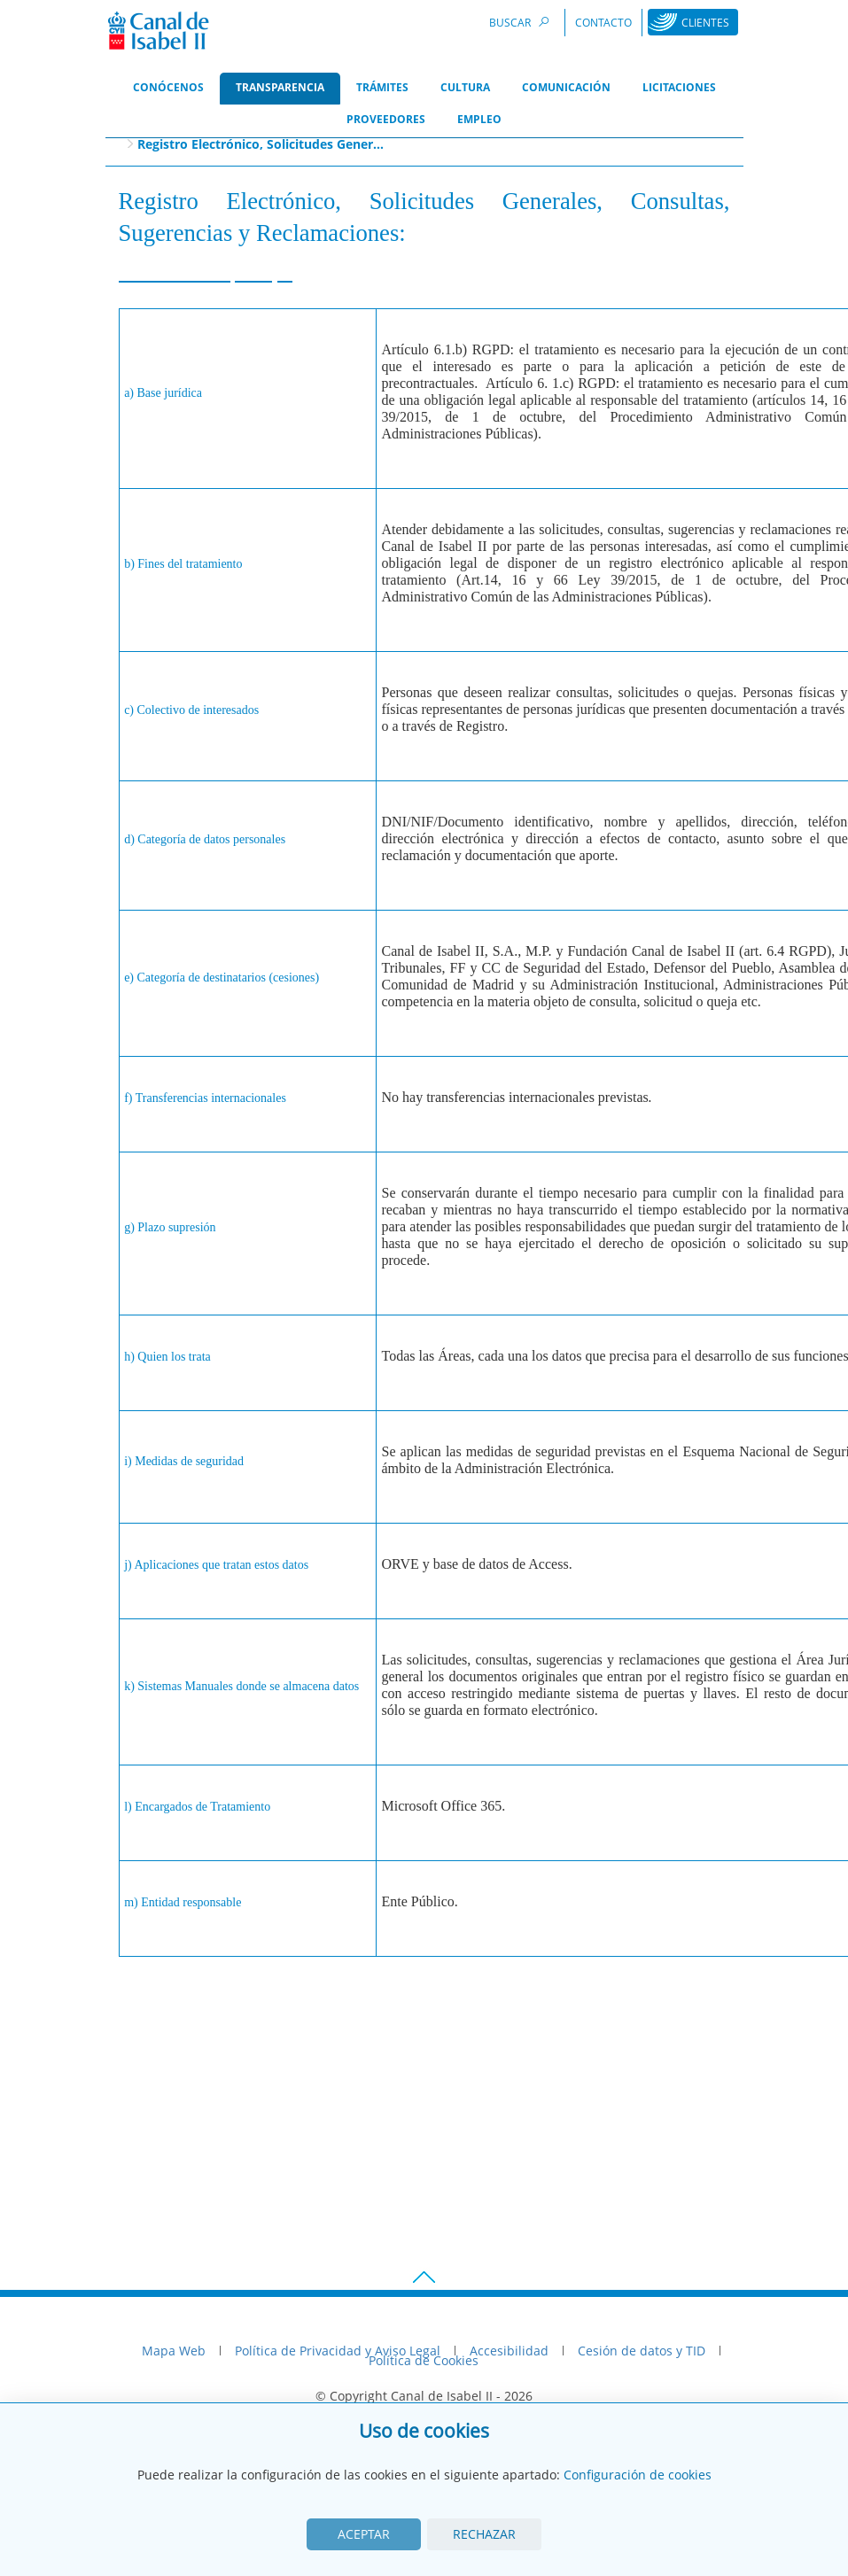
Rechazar (484, 2534)
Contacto (603, 22)
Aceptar (364, 2534)
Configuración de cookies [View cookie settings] (638, 2474)
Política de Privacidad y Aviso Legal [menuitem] (337, 2350)
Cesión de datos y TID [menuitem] (641, 2350)
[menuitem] (168, 89)
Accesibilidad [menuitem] (509, 2350)
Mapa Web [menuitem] (174, 2350)
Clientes (705, 22)
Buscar (522, 21)
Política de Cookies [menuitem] (423, 2360)
